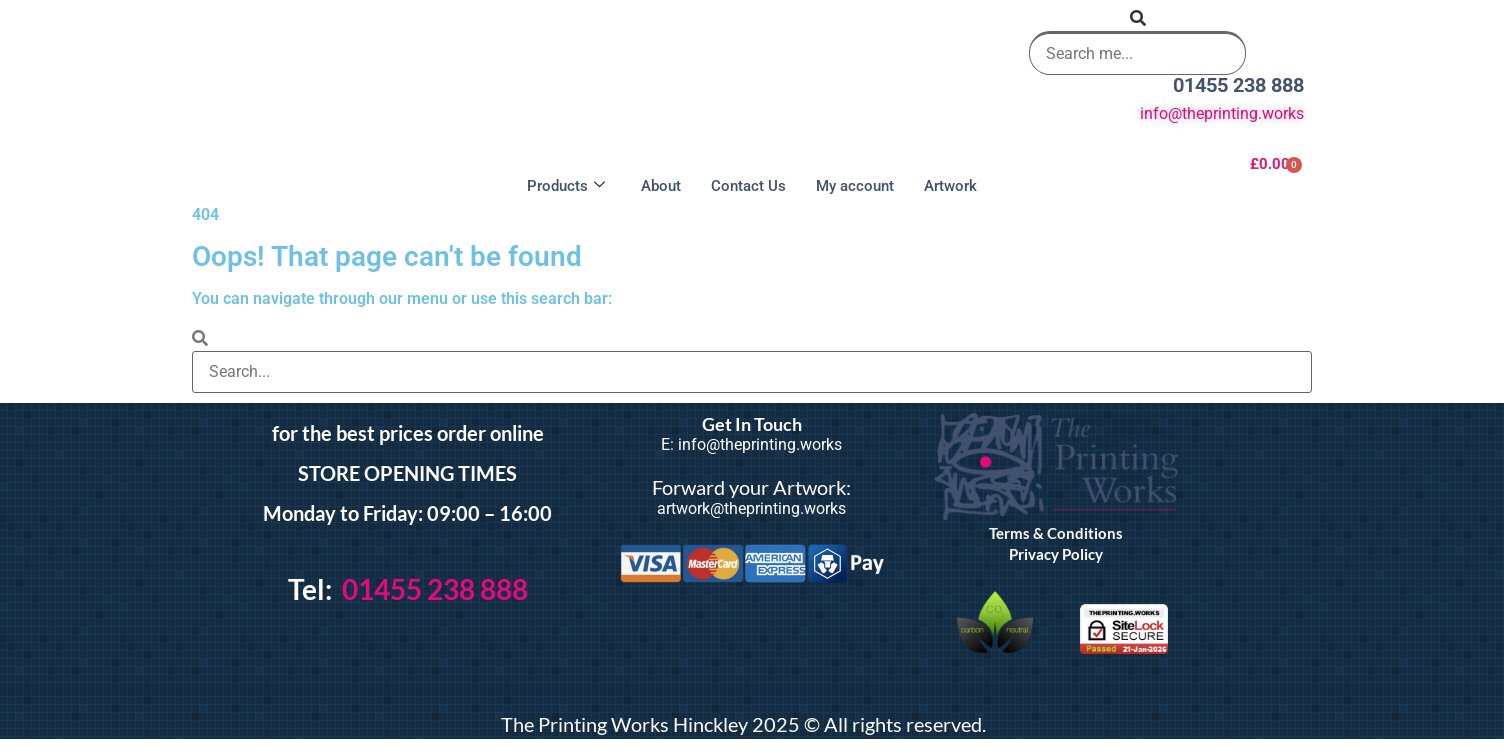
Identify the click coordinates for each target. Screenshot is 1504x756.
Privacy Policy (1056, 554)
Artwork (950, 186)
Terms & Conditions (1056, 533)
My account (855, 186)
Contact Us (748, 186)
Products (566, 186)
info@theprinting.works (1222, 113)
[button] (1137, 19)
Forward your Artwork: (751, 487)
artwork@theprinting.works (751, 508)
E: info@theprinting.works (751, 444)
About (661, 186)
